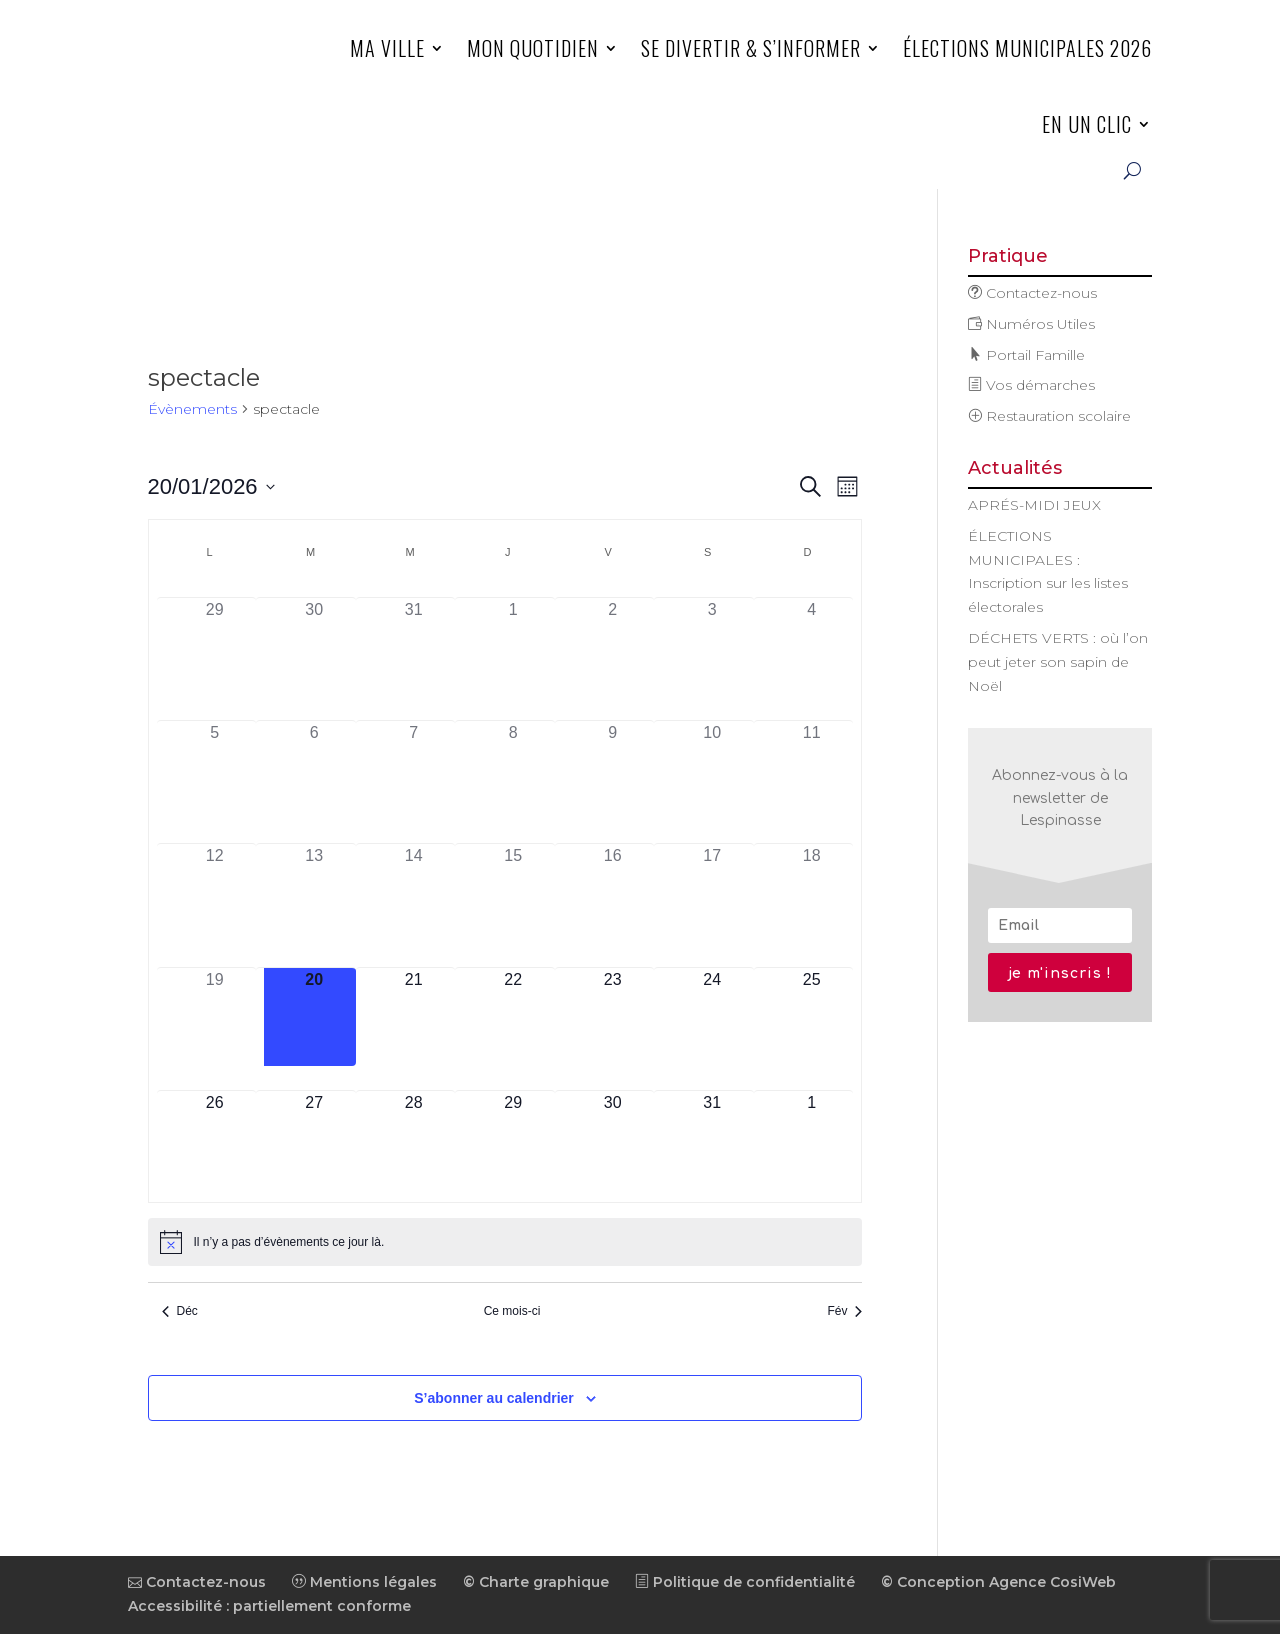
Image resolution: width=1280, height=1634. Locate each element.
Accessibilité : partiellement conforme (269, 1606)
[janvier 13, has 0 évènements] (314, 893)
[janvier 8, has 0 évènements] (513, 770)
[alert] (505, 1242)
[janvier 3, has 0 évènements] (712, 647)
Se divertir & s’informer (751, 48)
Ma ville (387, 48)
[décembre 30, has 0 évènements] (314, 647)
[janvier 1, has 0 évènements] (513, 647)
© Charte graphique (536, 1582)
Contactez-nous (1032, 293)
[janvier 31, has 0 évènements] (712, 1140)
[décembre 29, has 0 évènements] (215, 647)
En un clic (1087, 124)
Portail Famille (1026, 355)
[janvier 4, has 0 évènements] (812, 647)
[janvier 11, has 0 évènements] (812, 770)
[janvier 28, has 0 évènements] (414, 1140)
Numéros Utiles (1031, 324)
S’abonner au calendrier (494, 1398)
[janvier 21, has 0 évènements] (414, 1017)
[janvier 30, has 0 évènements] (613, 1140)
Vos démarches (1031, 385)
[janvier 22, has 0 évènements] (513, 1017)
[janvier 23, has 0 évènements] (613, 1017)
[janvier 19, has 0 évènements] (215, 1017)
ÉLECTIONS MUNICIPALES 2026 (1027, 48)
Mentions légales (364, 1582)
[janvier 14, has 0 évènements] (414, 893)
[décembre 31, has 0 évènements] (414, 647)
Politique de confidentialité (745, 1582)
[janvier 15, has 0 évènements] (513, 893)
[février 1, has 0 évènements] (812, 1140)
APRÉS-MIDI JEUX (1034, 505)
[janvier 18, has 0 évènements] (812, 893)
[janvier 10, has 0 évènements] (712, 770)
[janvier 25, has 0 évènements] (812, 1017)
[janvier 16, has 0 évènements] (613, 893)
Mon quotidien (533, 48)
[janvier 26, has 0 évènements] (215, 1140)
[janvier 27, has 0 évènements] (314, 1140)
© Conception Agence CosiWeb (998, 1582)
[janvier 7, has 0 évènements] (414, 770)
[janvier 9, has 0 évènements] (613, 770)
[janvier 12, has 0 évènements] (215, 893)
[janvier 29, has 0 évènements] (513, 1140)
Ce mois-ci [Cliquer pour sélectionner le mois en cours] (512, 1311)
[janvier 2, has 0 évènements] (613, 647)
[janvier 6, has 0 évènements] (314, 770)
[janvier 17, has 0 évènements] (712, 893)
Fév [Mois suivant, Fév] (844, 1311)
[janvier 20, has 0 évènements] (314, 1017)
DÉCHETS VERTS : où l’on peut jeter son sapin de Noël (1058, 662)
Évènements (192, 409)
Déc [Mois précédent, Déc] (180, 1311)
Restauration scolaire (1049, 416)
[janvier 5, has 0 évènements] (215, 770)
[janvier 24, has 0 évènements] (712, 1017)
